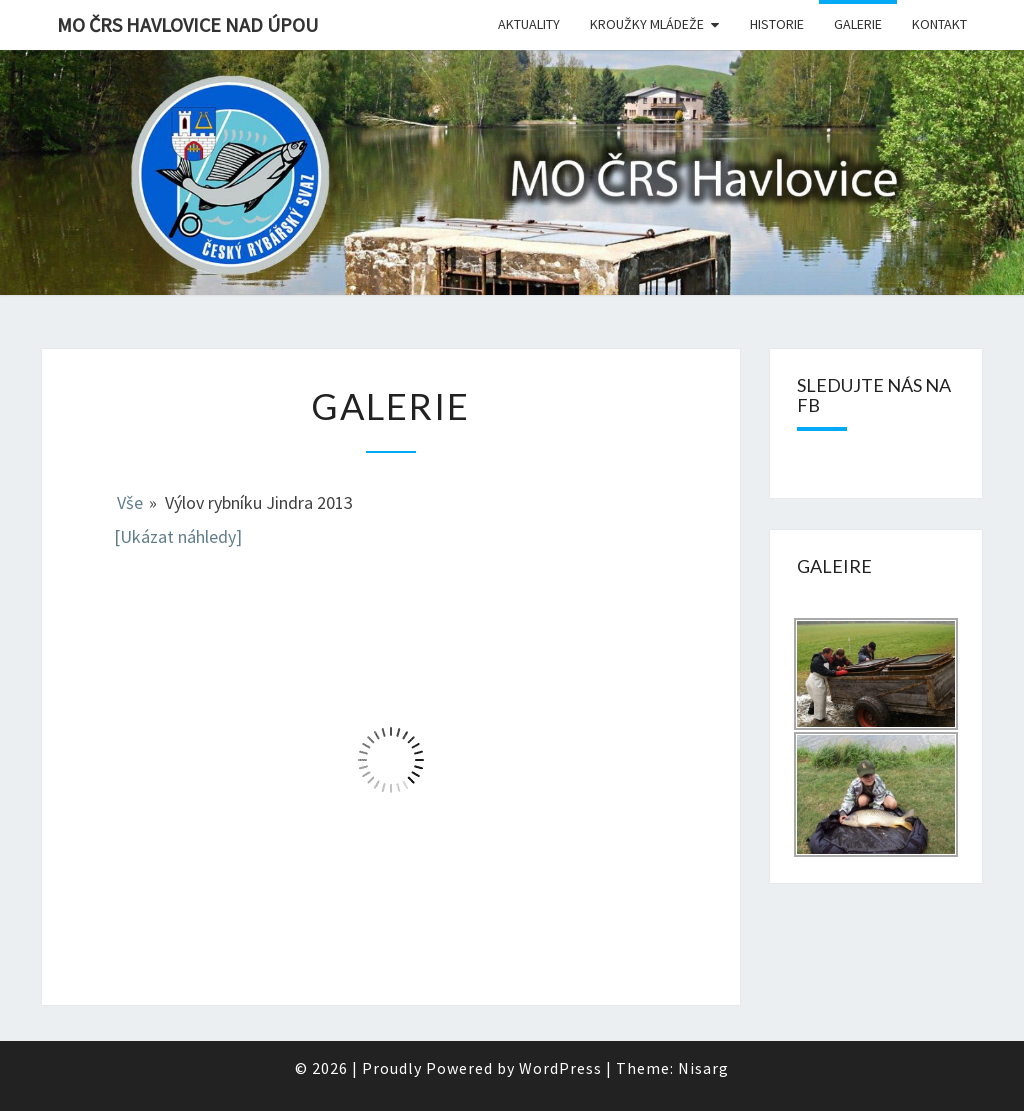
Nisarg (703, 1068)
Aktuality (529, 24)
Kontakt (939, 24)
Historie (777, 24)
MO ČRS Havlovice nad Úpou (187, 24)
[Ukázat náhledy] (178, 536)
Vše (130, 502)
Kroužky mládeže (647, 24)
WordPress (560, 1068)
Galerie (858, 24)
